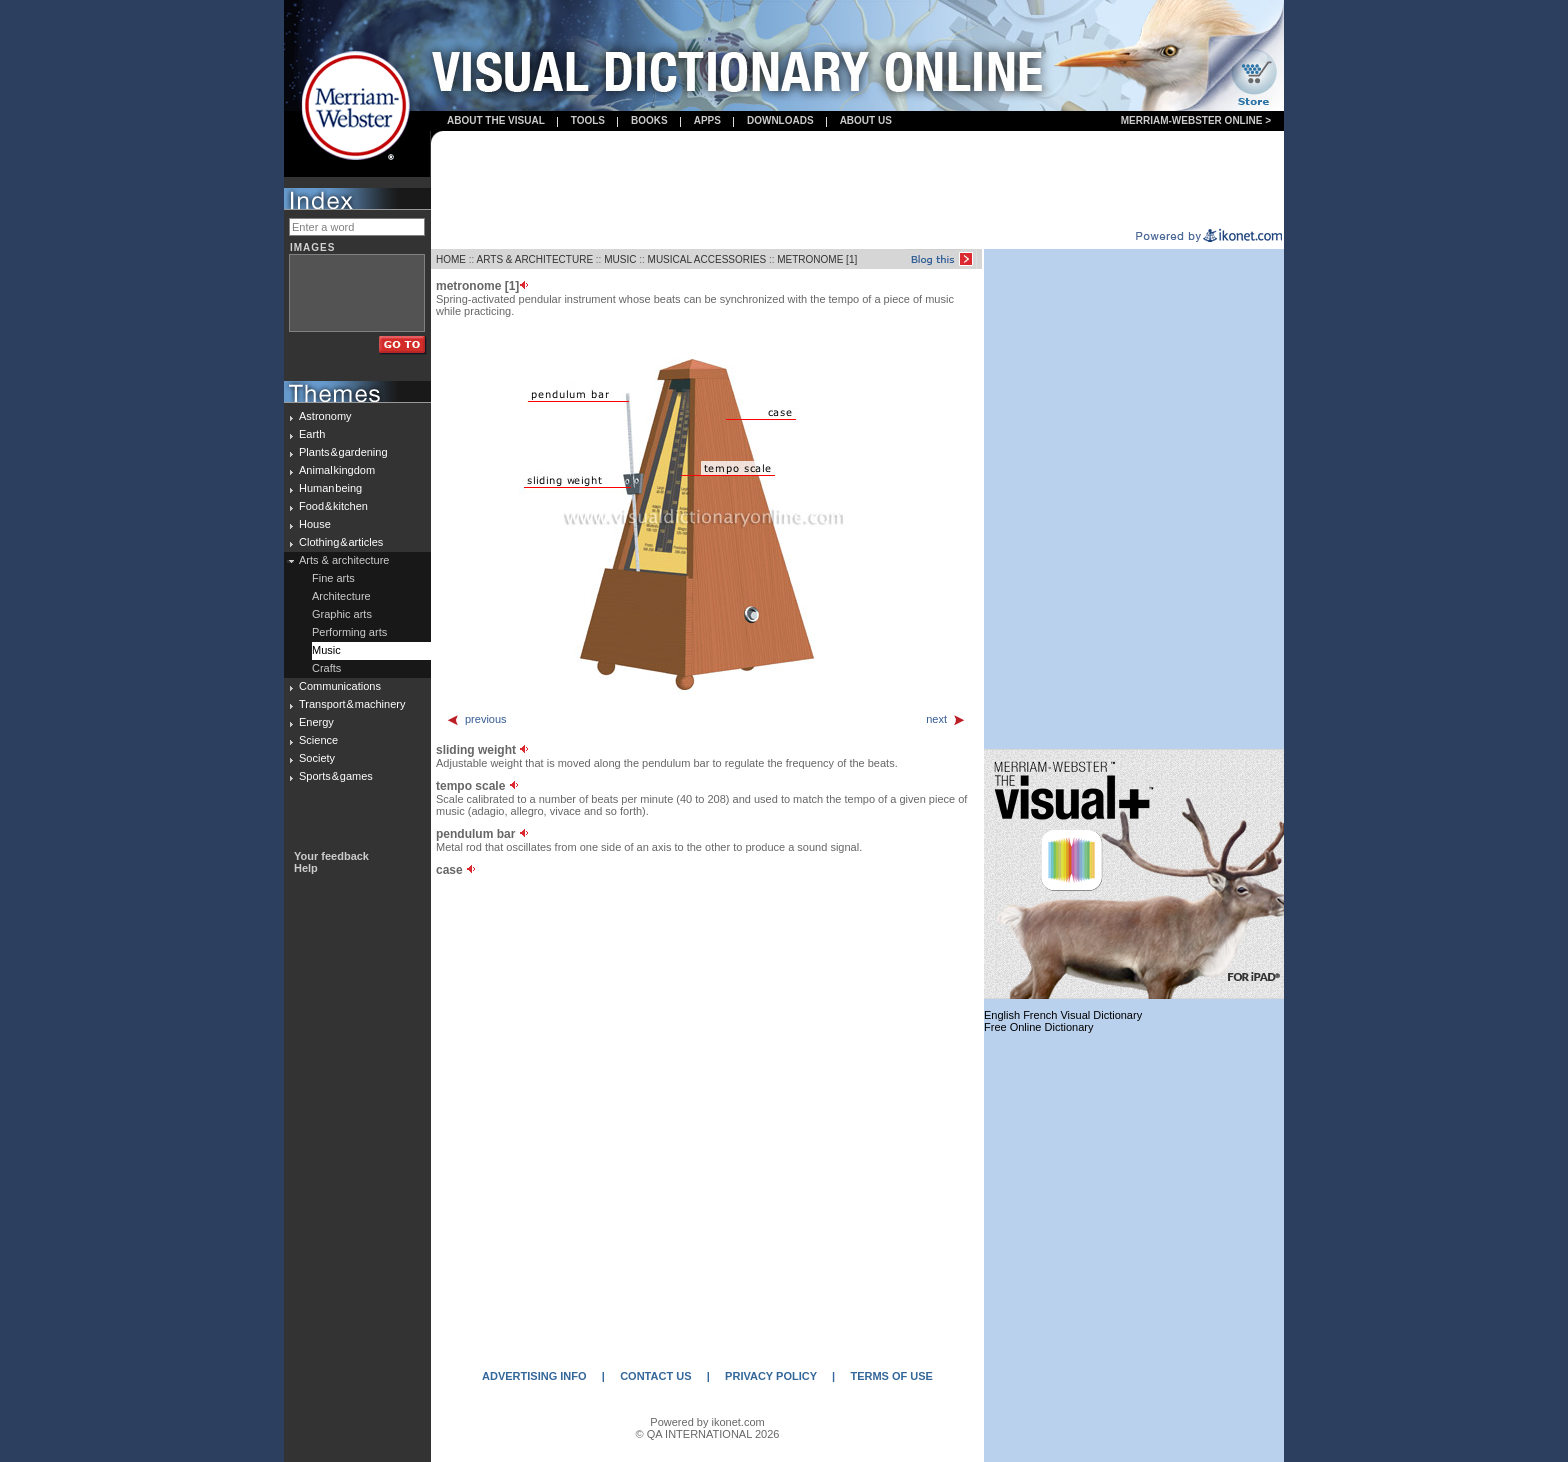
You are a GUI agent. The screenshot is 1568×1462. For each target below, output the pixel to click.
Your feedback (331, 856)
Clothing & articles (341, 542)
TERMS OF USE (891, 1376)
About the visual (496, 120)
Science (318, 740)
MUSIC (620, 259)
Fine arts (333, 578)
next (946, 719)
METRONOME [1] (817, 259)
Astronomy (325, 416)
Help (306, 868)
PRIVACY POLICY (771, 1376)
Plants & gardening (343, 452)
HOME (451, 259)
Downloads (780, 120)
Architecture (341, 596)
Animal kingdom (337, 470)
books (649, 120)
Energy (316, 722)
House (315, 524)
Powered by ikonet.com (707, 1422)
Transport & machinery (352, 704)
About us (866, 120)
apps (707, 120)
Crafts (326, 668)
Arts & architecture (344, 560)
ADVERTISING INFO (534, 1376)
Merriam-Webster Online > (1196, 120)
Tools (588, 120)
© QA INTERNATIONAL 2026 (708, 1434)
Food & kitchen (333, 506)
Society (317, 758)
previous (476, 719)
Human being (330, 488)
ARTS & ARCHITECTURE (535, 259)
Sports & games (336, 776)
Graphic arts (342, 614)
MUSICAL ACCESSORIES (707, 259)
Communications (340, 686)
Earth (312, 434)
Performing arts (349, 632)
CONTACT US (655, 1376)
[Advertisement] (858, 181)
